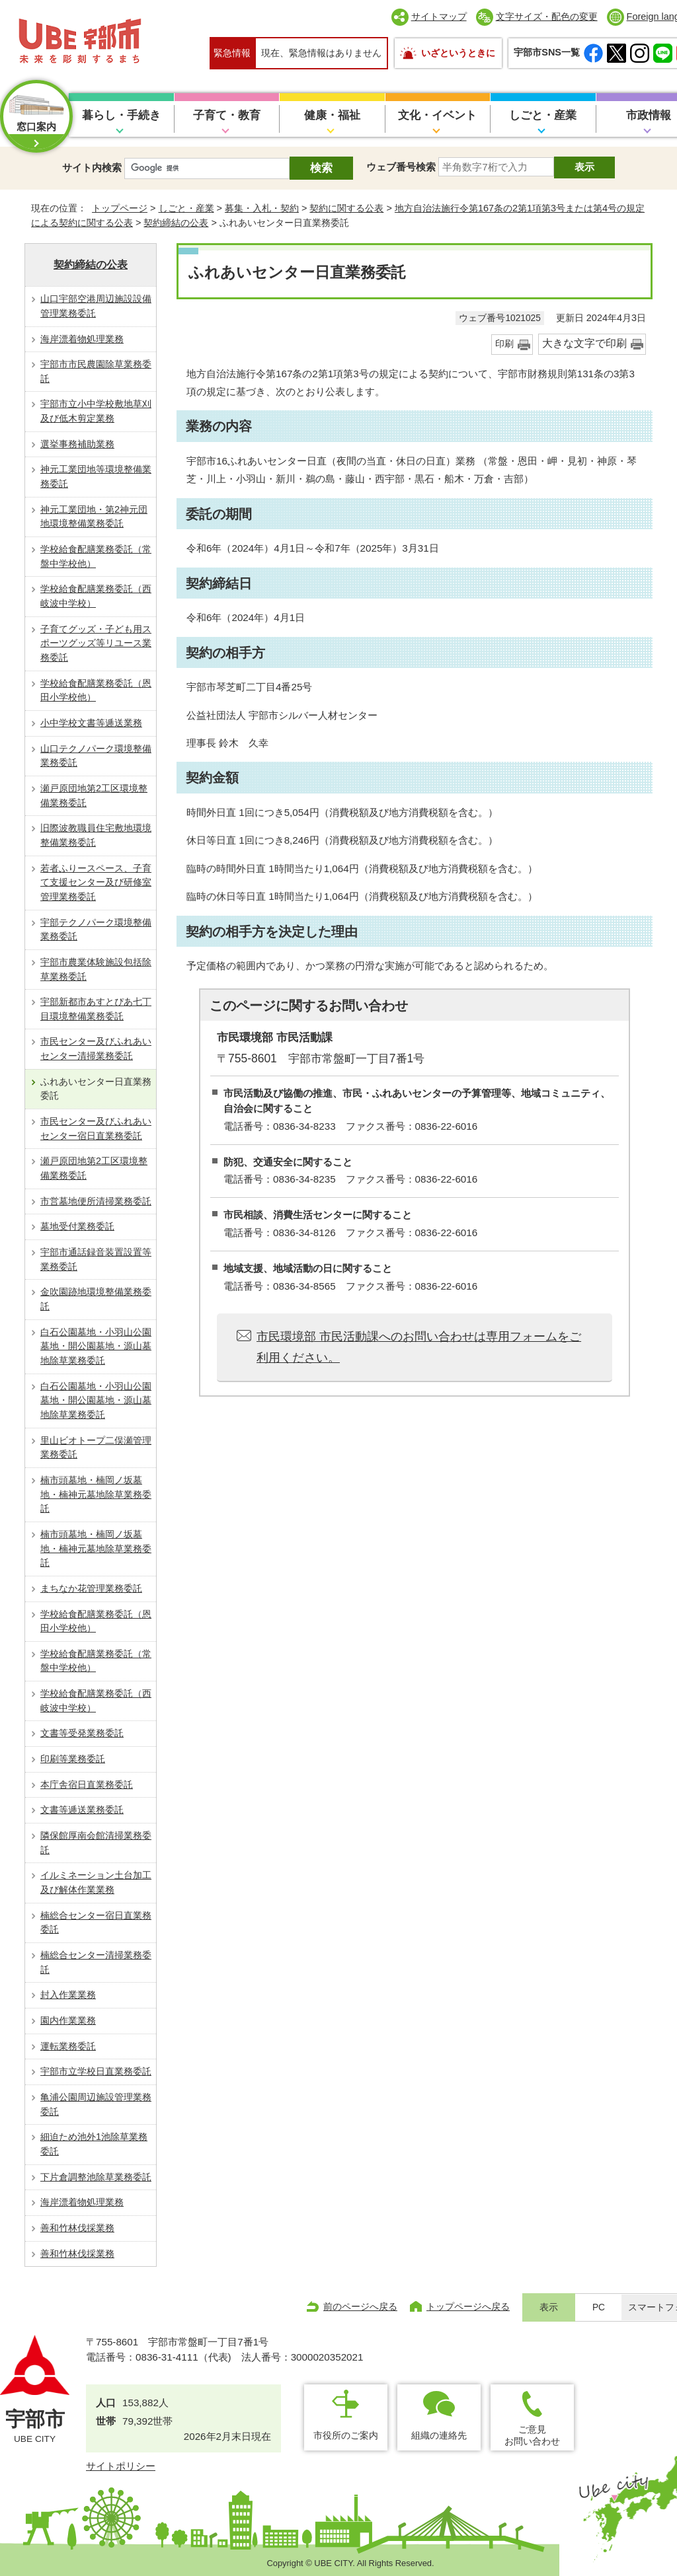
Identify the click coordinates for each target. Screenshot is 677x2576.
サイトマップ (439, 16)
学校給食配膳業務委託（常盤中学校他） (95, 556)
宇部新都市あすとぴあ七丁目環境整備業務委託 (95, 1008)
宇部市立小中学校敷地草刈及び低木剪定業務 (95, 410)
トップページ (119, 208)
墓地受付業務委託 (77, 1226)
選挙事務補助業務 (77, 444)
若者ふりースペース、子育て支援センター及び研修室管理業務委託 (95, 882)
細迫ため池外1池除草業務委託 (93, 2143)
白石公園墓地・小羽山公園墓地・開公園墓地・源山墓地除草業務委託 (95, 1346)
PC (598, 2307)
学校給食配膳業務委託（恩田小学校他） (95, 690)
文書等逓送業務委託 (82, 1809)
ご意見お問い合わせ (532, 2435)
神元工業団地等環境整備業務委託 (95, 476)
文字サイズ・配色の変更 (547, 16)
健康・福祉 (332, 115)
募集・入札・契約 (262, 208)
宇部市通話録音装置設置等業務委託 (95, 1259)
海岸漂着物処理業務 (82, 339)
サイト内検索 (92, 167)
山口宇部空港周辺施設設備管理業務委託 (95, 305)
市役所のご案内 (345, 2435)
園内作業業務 (68, 2020)
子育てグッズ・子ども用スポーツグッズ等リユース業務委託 (95, 643)
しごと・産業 (543, 115)
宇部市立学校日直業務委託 (95, 2071)
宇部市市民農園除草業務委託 (95, 371)
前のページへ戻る (360, 2306)
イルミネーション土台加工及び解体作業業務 (95, 1882)
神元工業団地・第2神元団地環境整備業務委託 (93, 516)
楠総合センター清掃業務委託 (95, 1962)
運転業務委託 (68, 2046)
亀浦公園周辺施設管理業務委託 (95, 2104)
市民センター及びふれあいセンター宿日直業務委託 (95, 1128)
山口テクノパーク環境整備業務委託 (95, 755)
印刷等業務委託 (72, 1758)
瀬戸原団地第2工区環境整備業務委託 (93, 795)
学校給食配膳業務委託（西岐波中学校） (95, 595)
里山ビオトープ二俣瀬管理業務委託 (95, 1447)
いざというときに (458, 53)
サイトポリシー (120, 2466)
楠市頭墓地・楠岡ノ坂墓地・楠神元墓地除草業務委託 (95, 1494)
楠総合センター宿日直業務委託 (95, 1922)
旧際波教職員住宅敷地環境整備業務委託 (95, 835)
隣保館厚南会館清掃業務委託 (95, 1842)
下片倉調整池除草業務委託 (95, 2177)
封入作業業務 (68, 1994)
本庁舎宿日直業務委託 (86, 1784)
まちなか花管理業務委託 (91, 1588)
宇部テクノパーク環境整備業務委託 (95, 929)
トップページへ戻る (468, 2306)
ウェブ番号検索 (401, 166)
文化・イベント (437, 115)
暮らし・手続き (121, 115)
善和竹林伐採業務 (77, 2228)
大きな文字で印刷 (584, 343)
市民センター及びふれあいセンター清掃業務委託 (95, 1048)
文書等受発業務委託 (82, 1733)
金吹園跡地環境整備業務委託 (95, 1298)
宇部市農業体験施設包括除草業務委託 (95, 969)
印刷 (504, 344)
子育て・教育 (226, 115)
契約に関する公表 (346, 208)
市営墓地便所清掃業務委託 (95, 1201)
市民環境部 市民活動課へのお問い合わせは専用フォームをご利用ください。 (419, 1347)
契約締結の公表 (175, 222)
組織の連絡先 (439, 2435)
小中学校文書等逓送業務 (91, 723)
